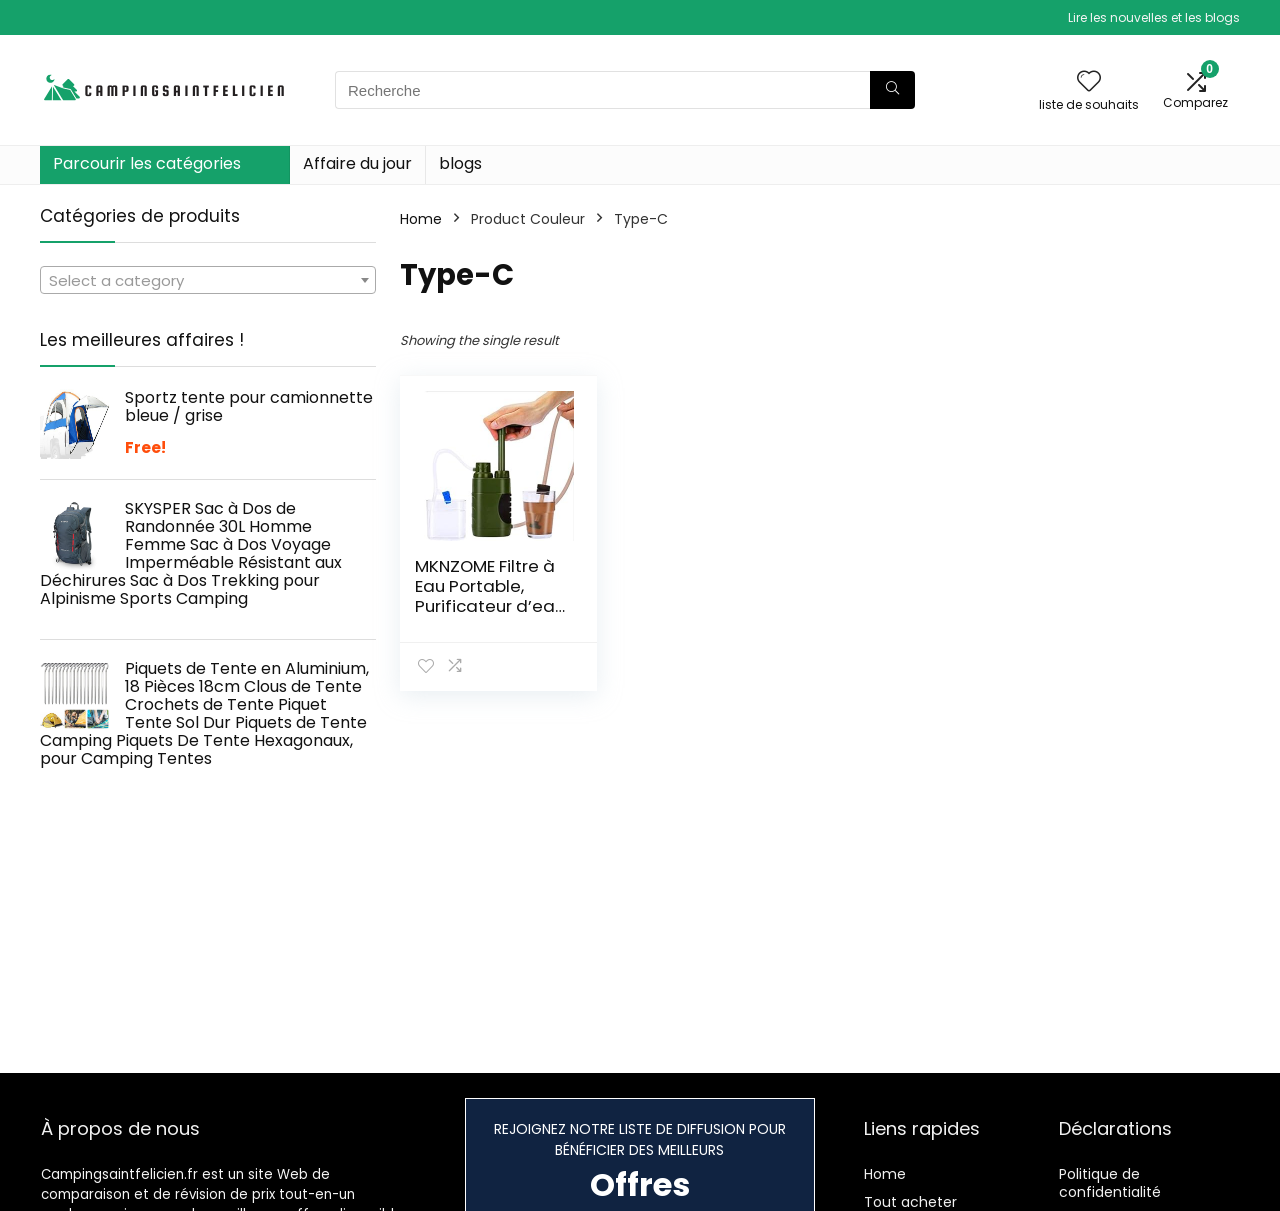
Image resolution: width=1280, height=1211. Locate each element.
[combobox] (208, 280)
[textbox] (208, 281)
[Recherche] (892, 90)
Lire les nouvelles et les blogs (1154, 17)
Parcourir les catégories (147, 163)
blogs (460, 163)
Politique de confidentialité (1110, 1183)
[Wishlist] (1089, 82)
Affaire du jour (357, 163)
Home (421, 219)
